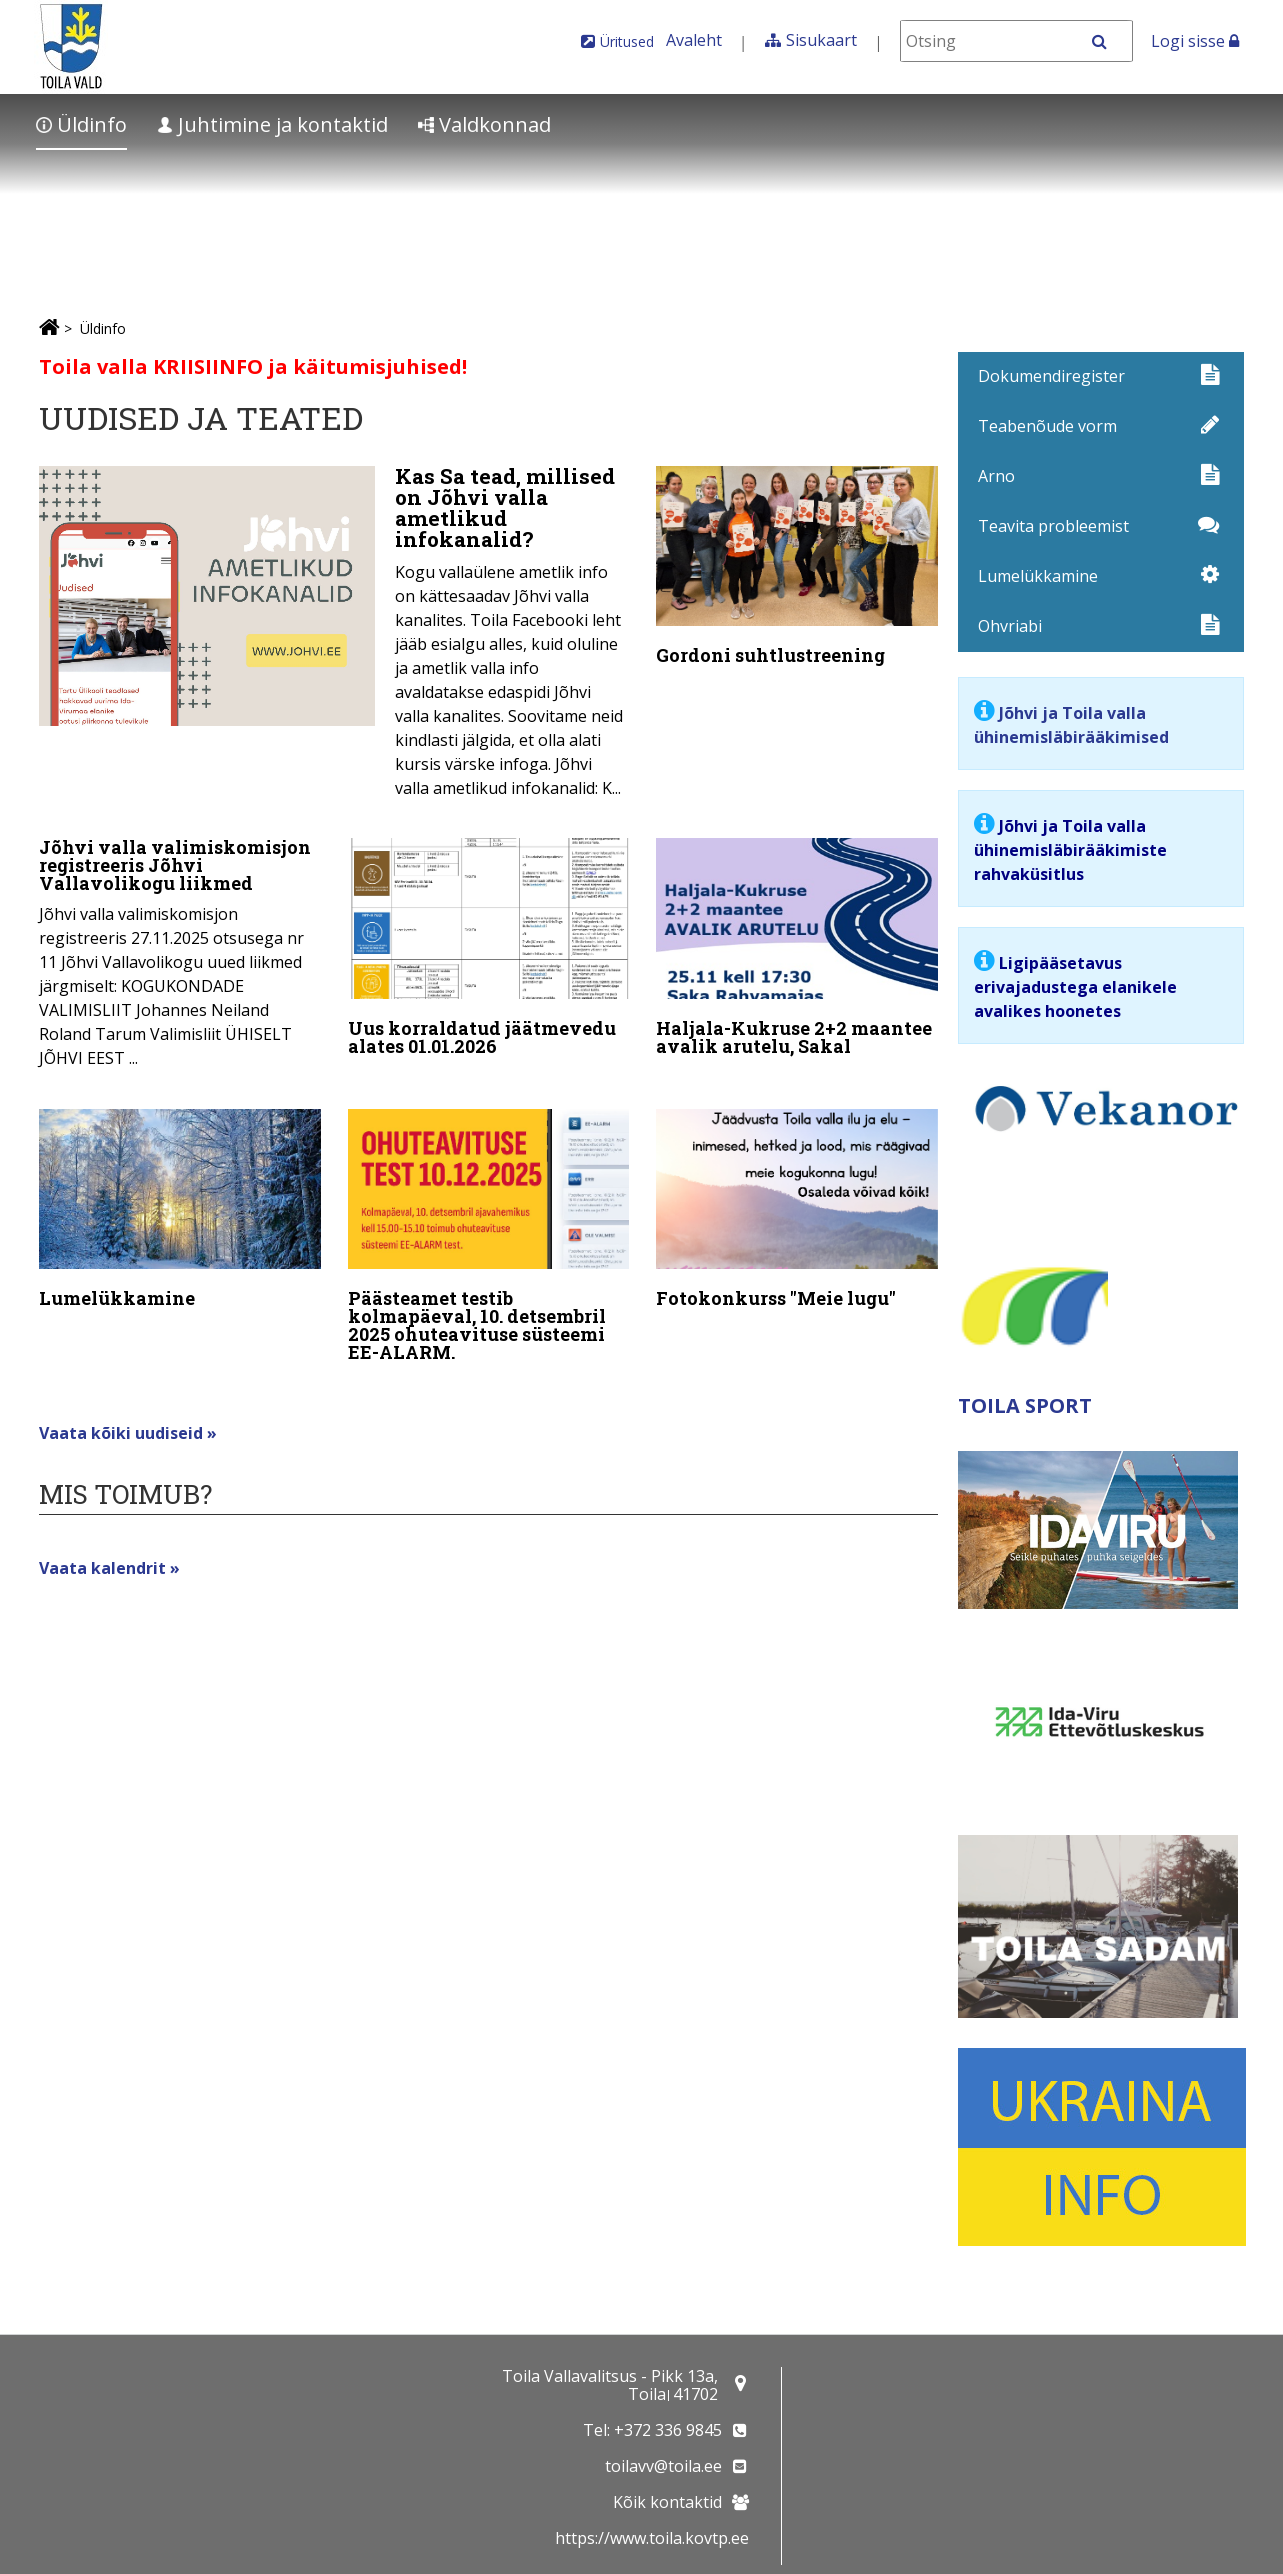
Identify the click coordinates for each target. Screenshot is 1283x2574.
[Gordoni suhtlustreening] (797, 570)
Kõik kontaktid (667, 2502)
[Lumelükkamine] (180, 1204)
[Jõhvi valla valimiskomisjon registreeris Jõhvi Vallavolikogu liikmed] (180, 950)
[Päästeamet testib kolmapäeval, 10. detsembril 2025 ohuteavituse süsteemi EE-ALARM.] (489, 1231)
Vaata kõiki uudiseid (123, 1419)
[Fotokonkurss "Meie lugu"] (797, 1204)
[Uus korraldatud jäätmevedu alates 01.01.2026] (489, 947)
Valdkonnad (484, 124)
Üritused (627, 41)
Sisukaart (821, 40)
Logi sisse (1195, 41)
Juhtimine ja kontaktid (272, 124)
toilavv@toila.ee (663, 2466)
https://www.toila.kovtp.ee (652, 2538)
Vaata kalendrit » (109, 1554)
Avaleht (694, 40)
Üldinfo (81, 124)
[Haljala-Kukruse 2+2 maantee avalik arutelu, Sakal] (797, 947)
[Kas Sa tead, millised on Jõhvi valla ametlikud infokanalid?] (334, 638)
